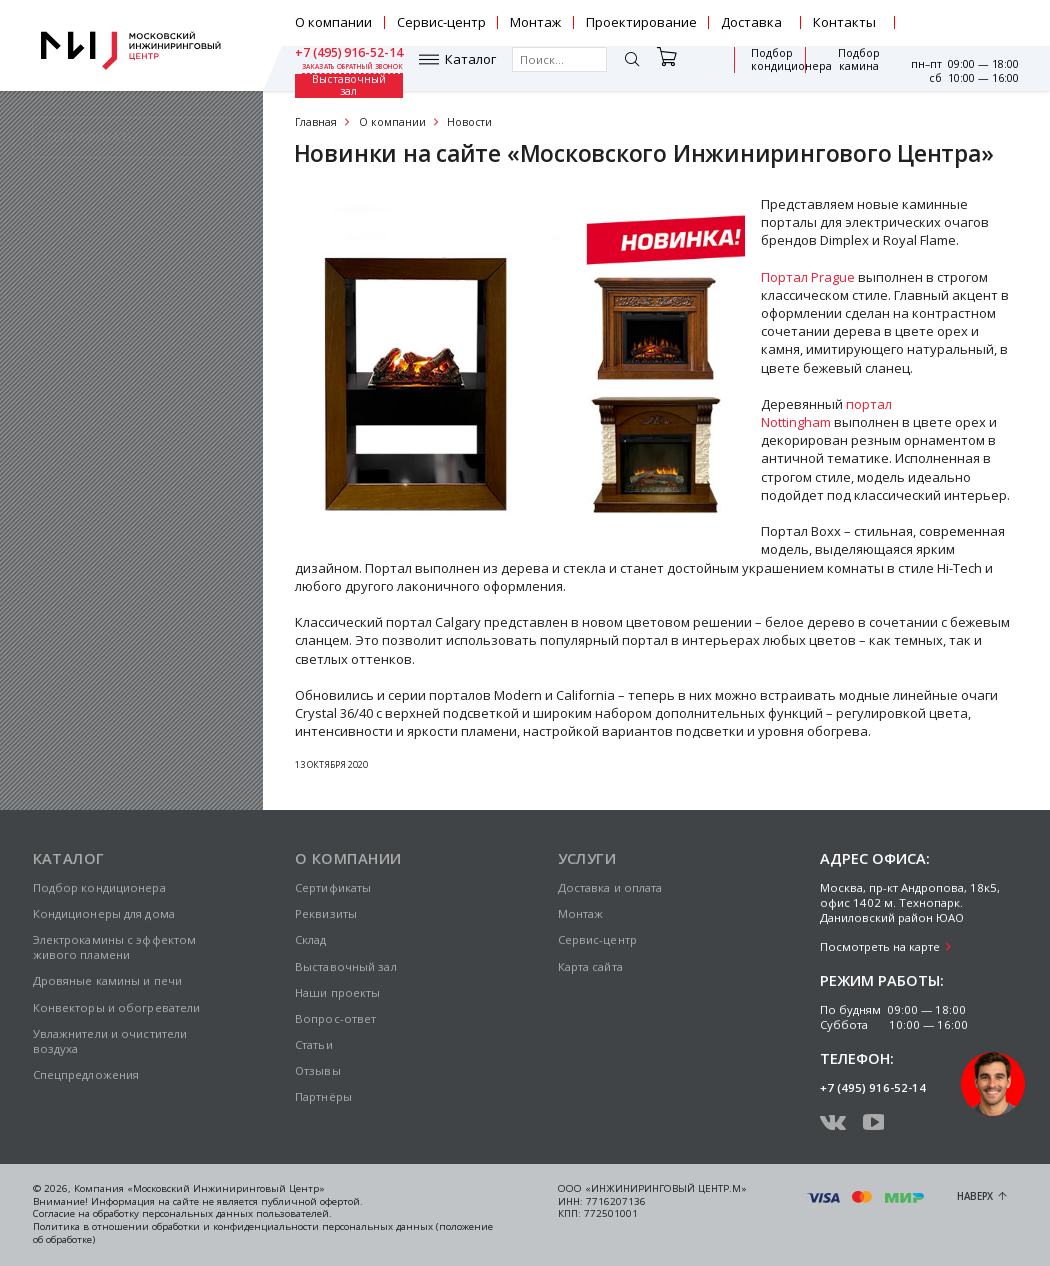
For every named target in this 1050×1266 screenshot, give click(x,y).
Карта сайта (590, 966)
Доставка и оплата (610, 887)
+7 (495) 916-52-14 (964, 16)
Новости (469, 122)
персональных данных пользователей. (237, 1213)
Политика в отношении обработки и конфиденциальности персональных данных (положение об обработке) (263, 1233)
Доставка (751, 22)
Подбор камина (772, 68)
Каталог (346, 68)
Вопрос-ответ (335, 1018)
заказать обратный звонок (968, 30)
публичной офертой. (312, 1201)
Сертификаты (333, 887)
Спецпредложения (86, 1074)
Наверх (975, 1196)
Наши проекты (337, 992)
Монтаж (535, 22)
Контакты (844, 22)
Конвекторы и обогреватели (117, 1007)
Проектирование (641, 22)
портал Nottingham (826, 413)
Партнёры (323, 1096)
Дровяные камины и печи (108, 980)
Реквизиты (326, 913)
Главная (316, 122)
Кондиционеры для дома (104, 913)
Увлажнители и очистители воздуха (110, 1041)
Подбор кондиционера (681, 68)
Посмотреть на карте (880, 946)
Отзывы (318, 1070)
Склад (311, 939)
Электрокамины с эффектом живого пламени (115, 947)
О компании (333, 22)
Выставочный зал (850, 68)
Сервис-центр (441, 22)
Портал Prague (808, 277)
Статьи (314, 1044)
